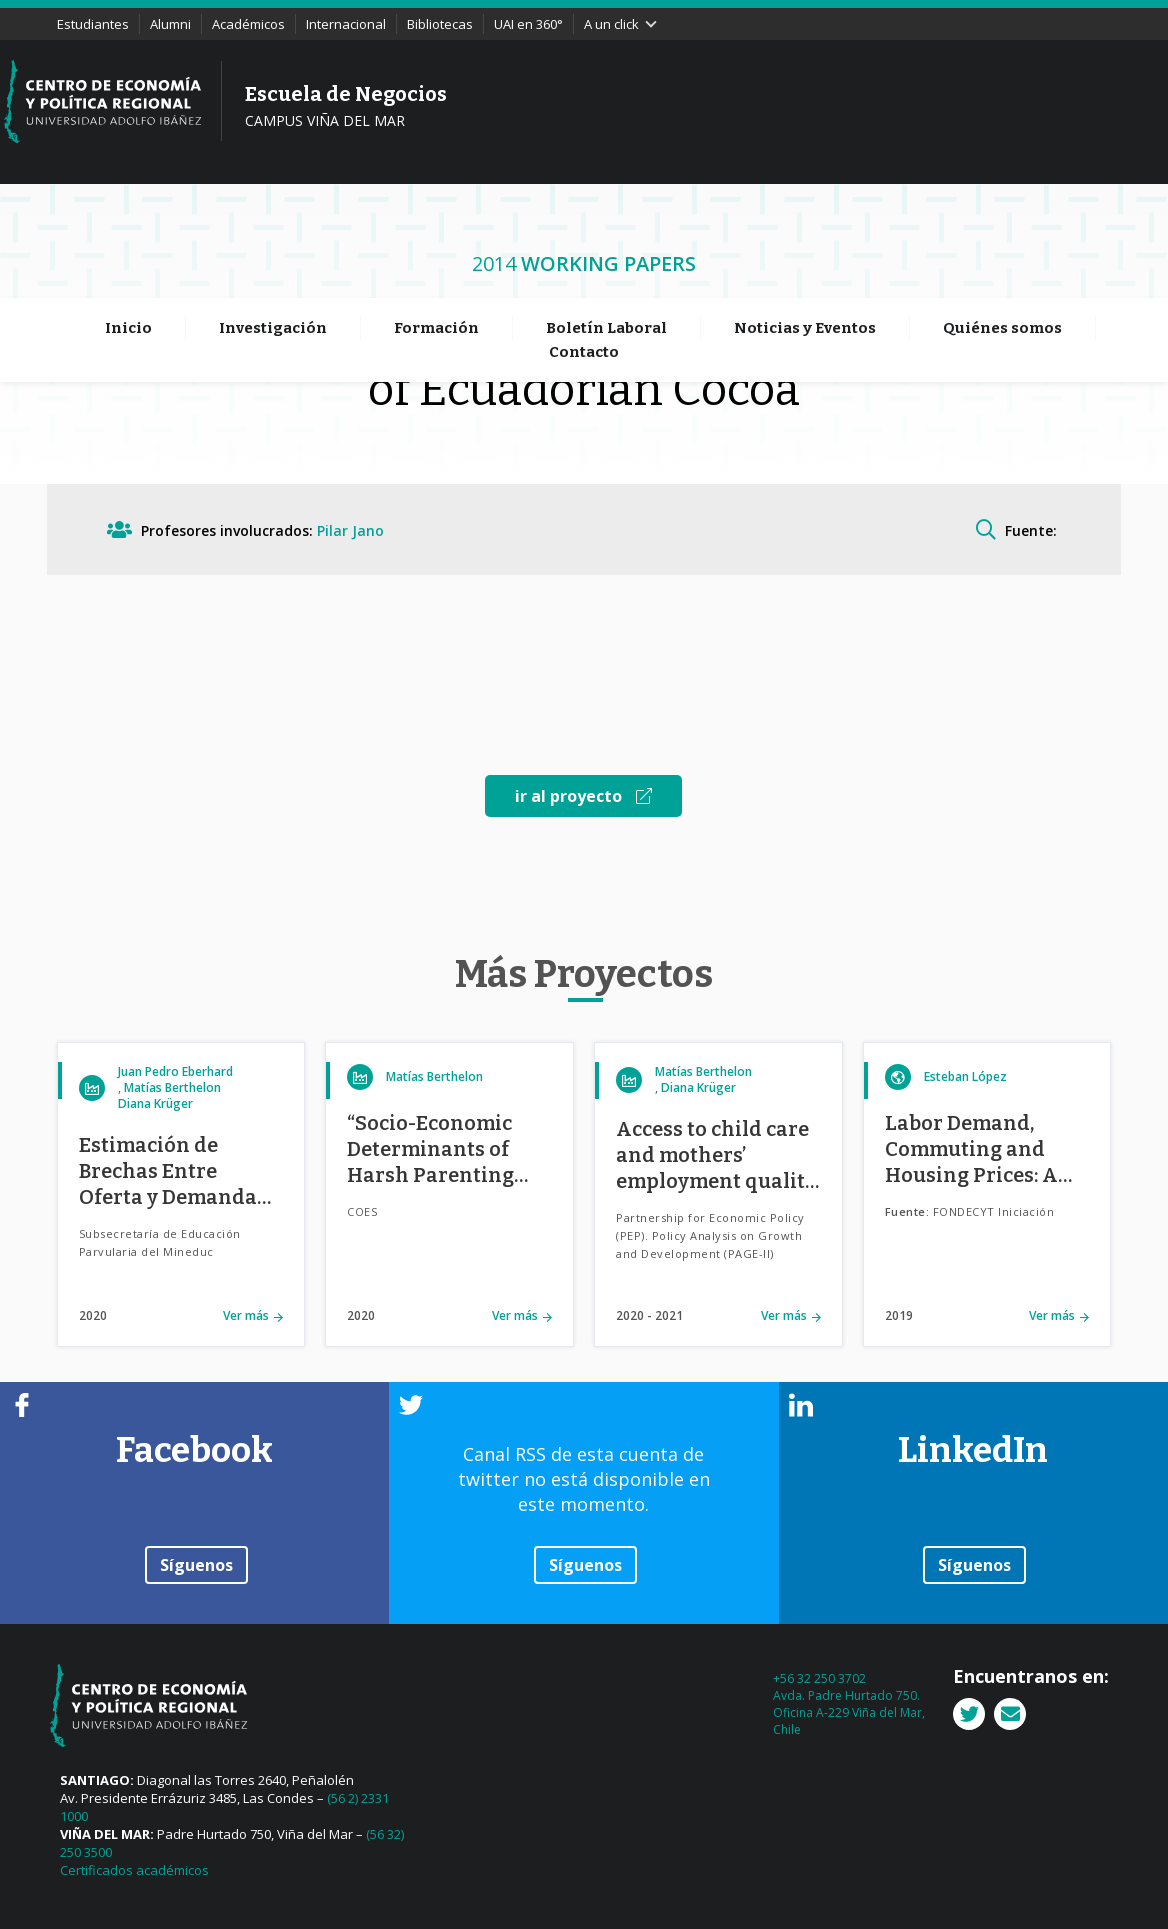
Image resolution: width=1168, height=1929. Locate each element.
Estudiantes (93, 24)
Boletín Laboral (606, 214)
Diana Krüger (155, 1103)
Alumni (170, 24)
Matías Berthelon (172, 1087)
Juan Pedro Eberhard (175, 1071)
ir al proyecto (583, 796)
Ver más (246, 1315)
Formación (436, 214)
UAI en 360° (528, 24)
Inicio (128, 214)
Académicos (248, 24)
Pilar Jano (350, 530)
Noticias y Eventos (805, 214)
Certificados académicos (134, 1870)
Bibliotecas (440, 24)
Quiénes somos (1002, 214)
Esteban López (965, 1076)
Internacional (346, 24)
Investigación (273, 214)
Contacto (584, 238)
